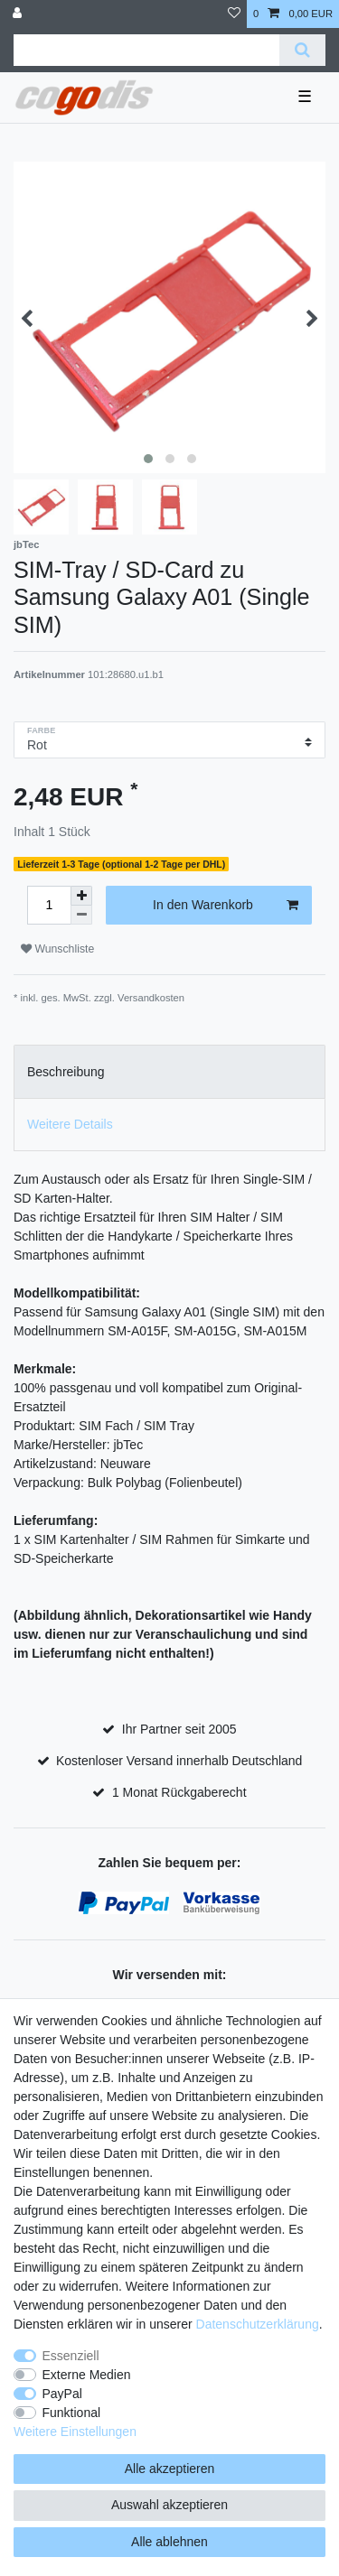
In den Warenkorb (225, 905)
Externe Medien (86, 2374)
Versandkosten (151, 997)
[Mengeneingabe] (49, 905)
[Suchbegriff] (146, 50)
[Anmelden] (19, 14)
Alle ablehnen (169, 2541)
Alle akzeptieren (170, 2468)
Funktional (71, 2412)
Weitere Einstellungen (75, 2431)
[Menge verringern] (81, 915)
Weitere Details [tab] (70, 1124)
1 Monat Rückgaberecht (179, 1792)
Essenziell (70, 2355)
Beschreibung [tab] (66, 1072)
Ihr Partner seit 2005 (179, 1729)
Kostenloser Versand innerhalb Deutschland (179, 1760)
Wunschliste (57, 949)
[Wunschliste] (234, 14)
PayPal (62, 2393)
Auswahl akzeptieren (169, 2504)
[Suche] (302, 50)
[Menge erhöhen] (81, 896)
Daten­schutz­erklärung (257, 2324)
